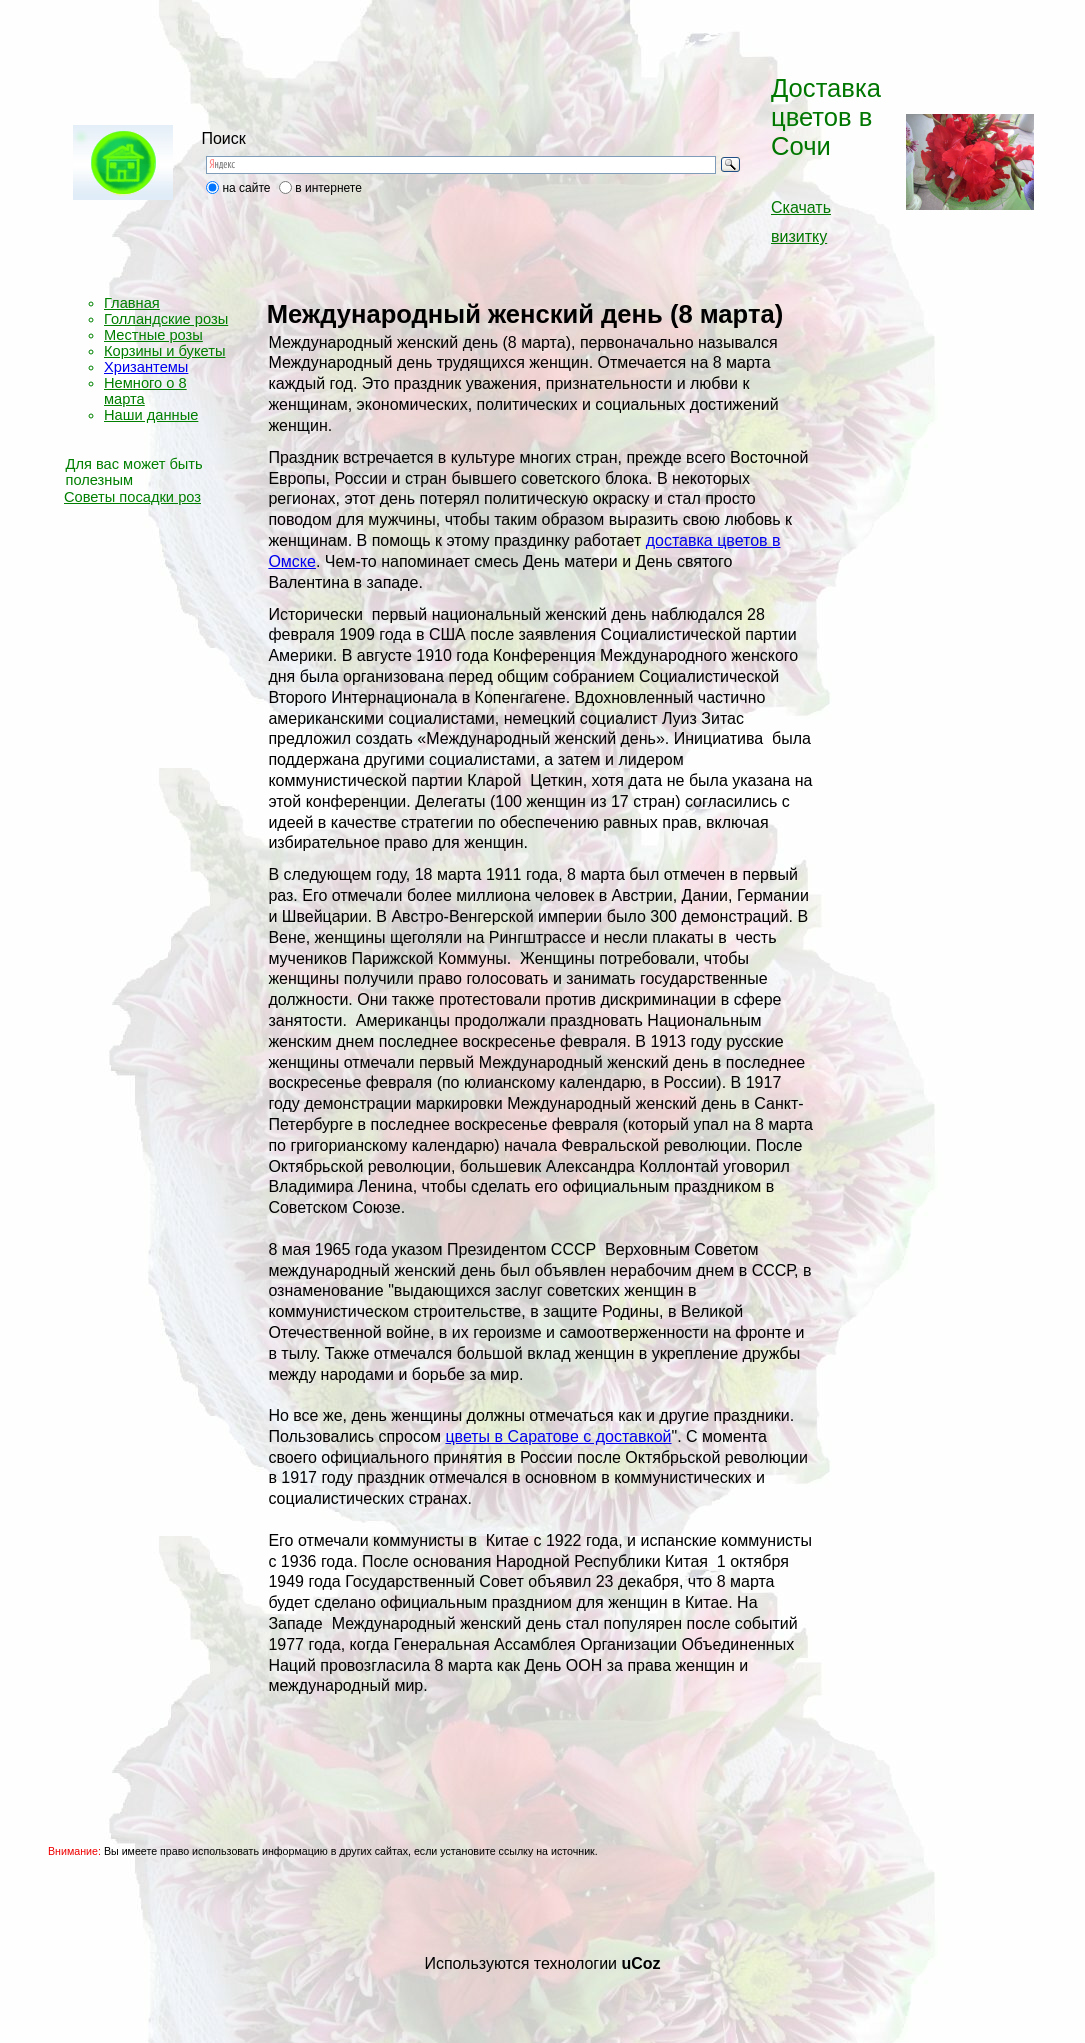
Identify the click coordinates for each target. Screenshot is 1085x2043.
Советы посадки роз (132, 497)
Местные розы (153, 335)
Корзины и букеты (164, 351)
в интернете (328, 188)
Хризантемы (146, 367)
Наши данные (151, 415)
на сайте (246, 188)
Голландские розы (166, 319)
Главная (132, 303)
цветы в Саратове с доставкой (558, 1436)
